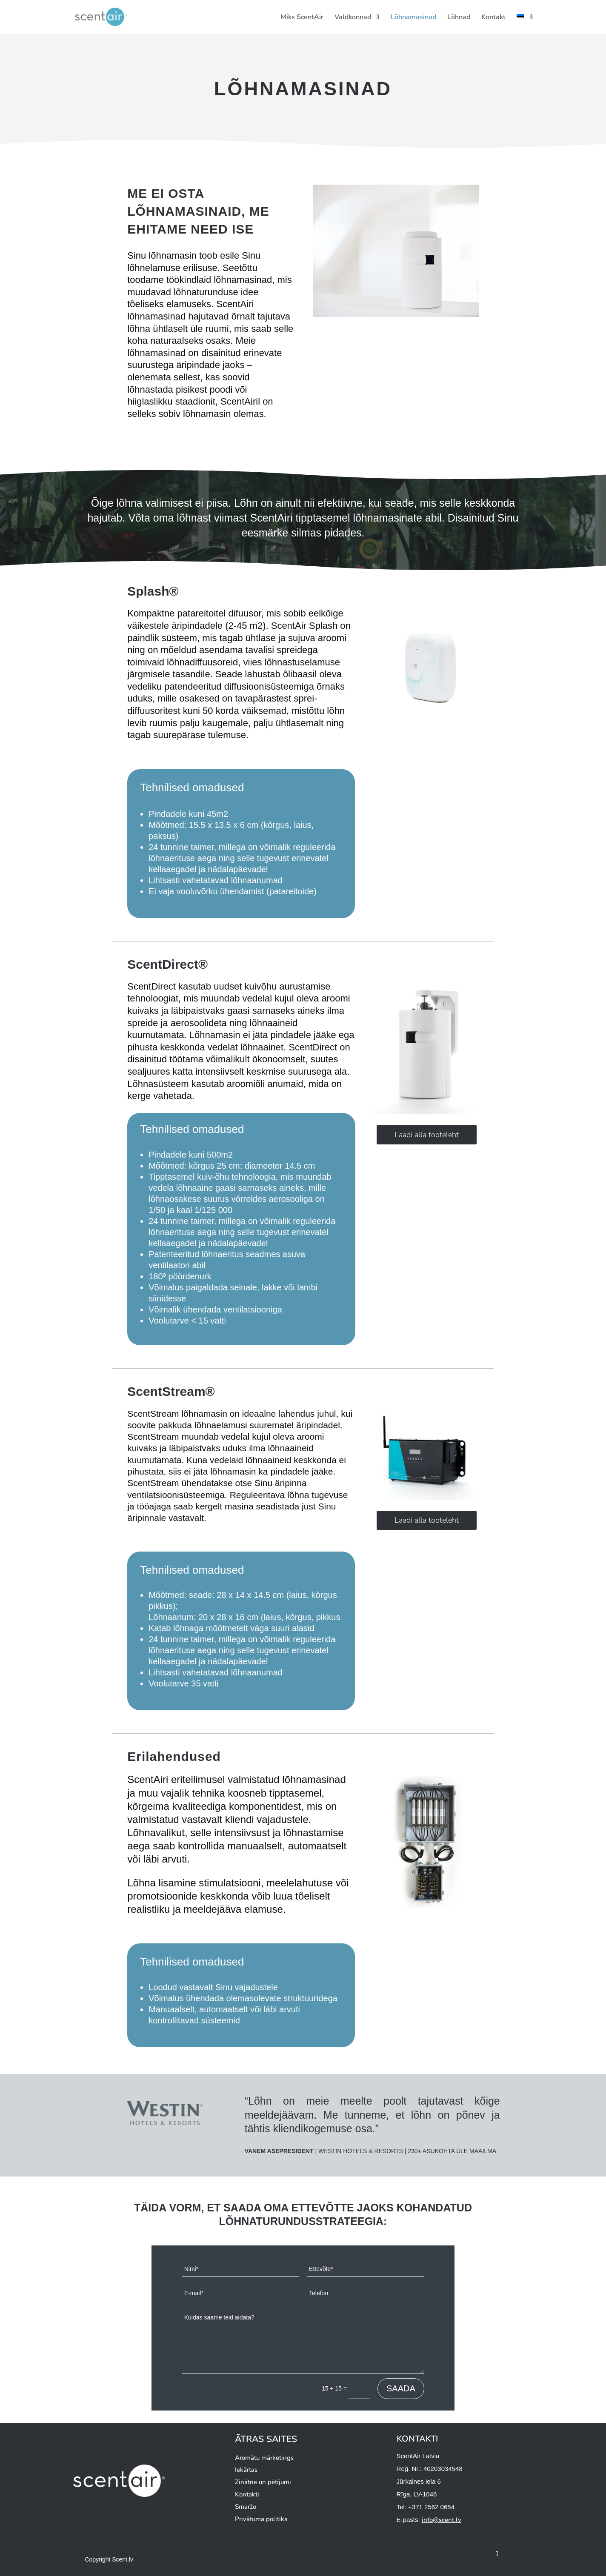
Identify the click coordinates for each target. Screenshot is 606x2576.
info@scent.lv (441, 2520)
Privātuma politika (261, 2519)
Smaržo (245, 2506)
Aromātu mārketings (264, 2457)
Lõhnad (458, 18)
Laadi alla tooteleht (426, 1135)
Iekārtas (246, 2469)
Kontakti (247, 2494)
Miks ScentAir (301, 18)
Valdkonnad (352, 18)
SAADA (400, 2388)
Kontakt (493, 18)
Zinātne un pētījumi (263, 2482)
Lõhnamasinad (413, 18)
